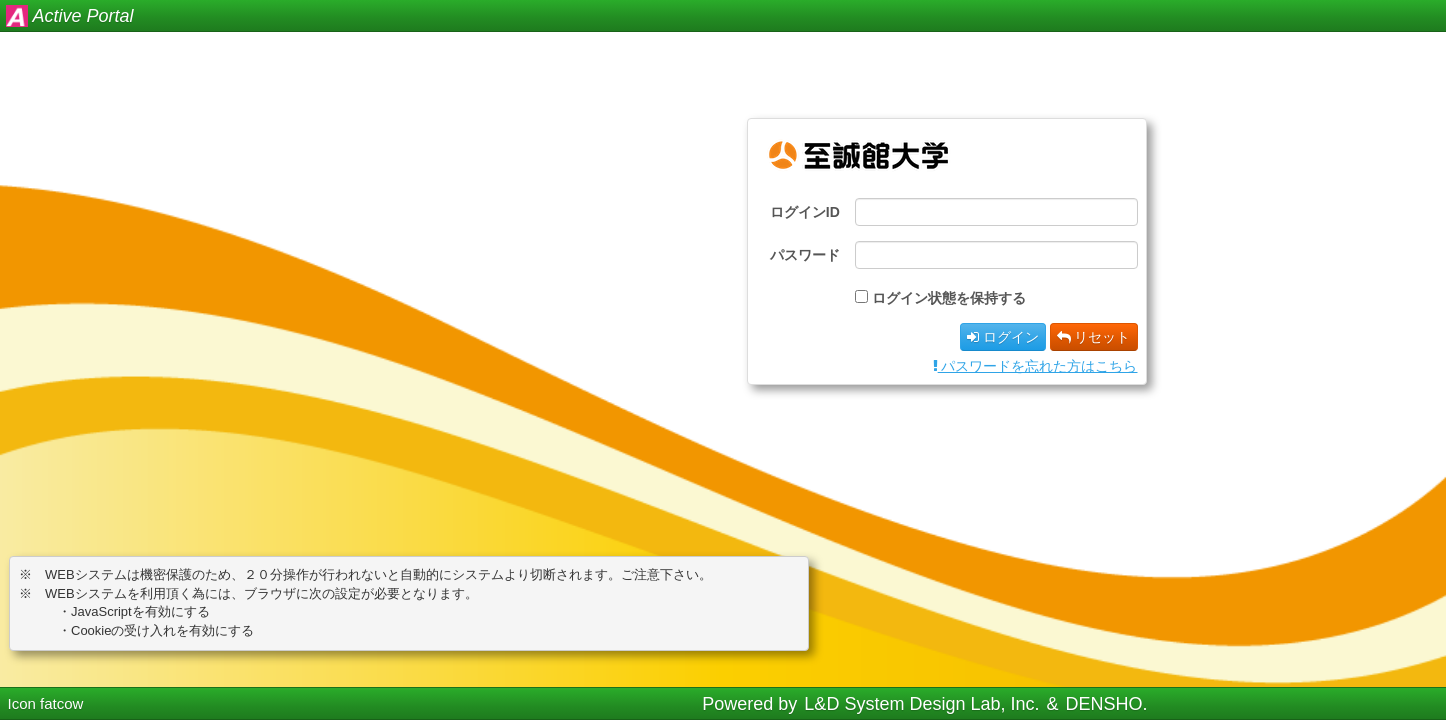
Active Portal (83, 16)
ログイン (1003, 337)
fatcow (61, 703)
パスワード (805, 255)
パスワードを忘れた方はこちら (1035, 366)
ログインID (805, 212)
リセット (1094, 337)
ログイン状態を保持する (949, 298)
